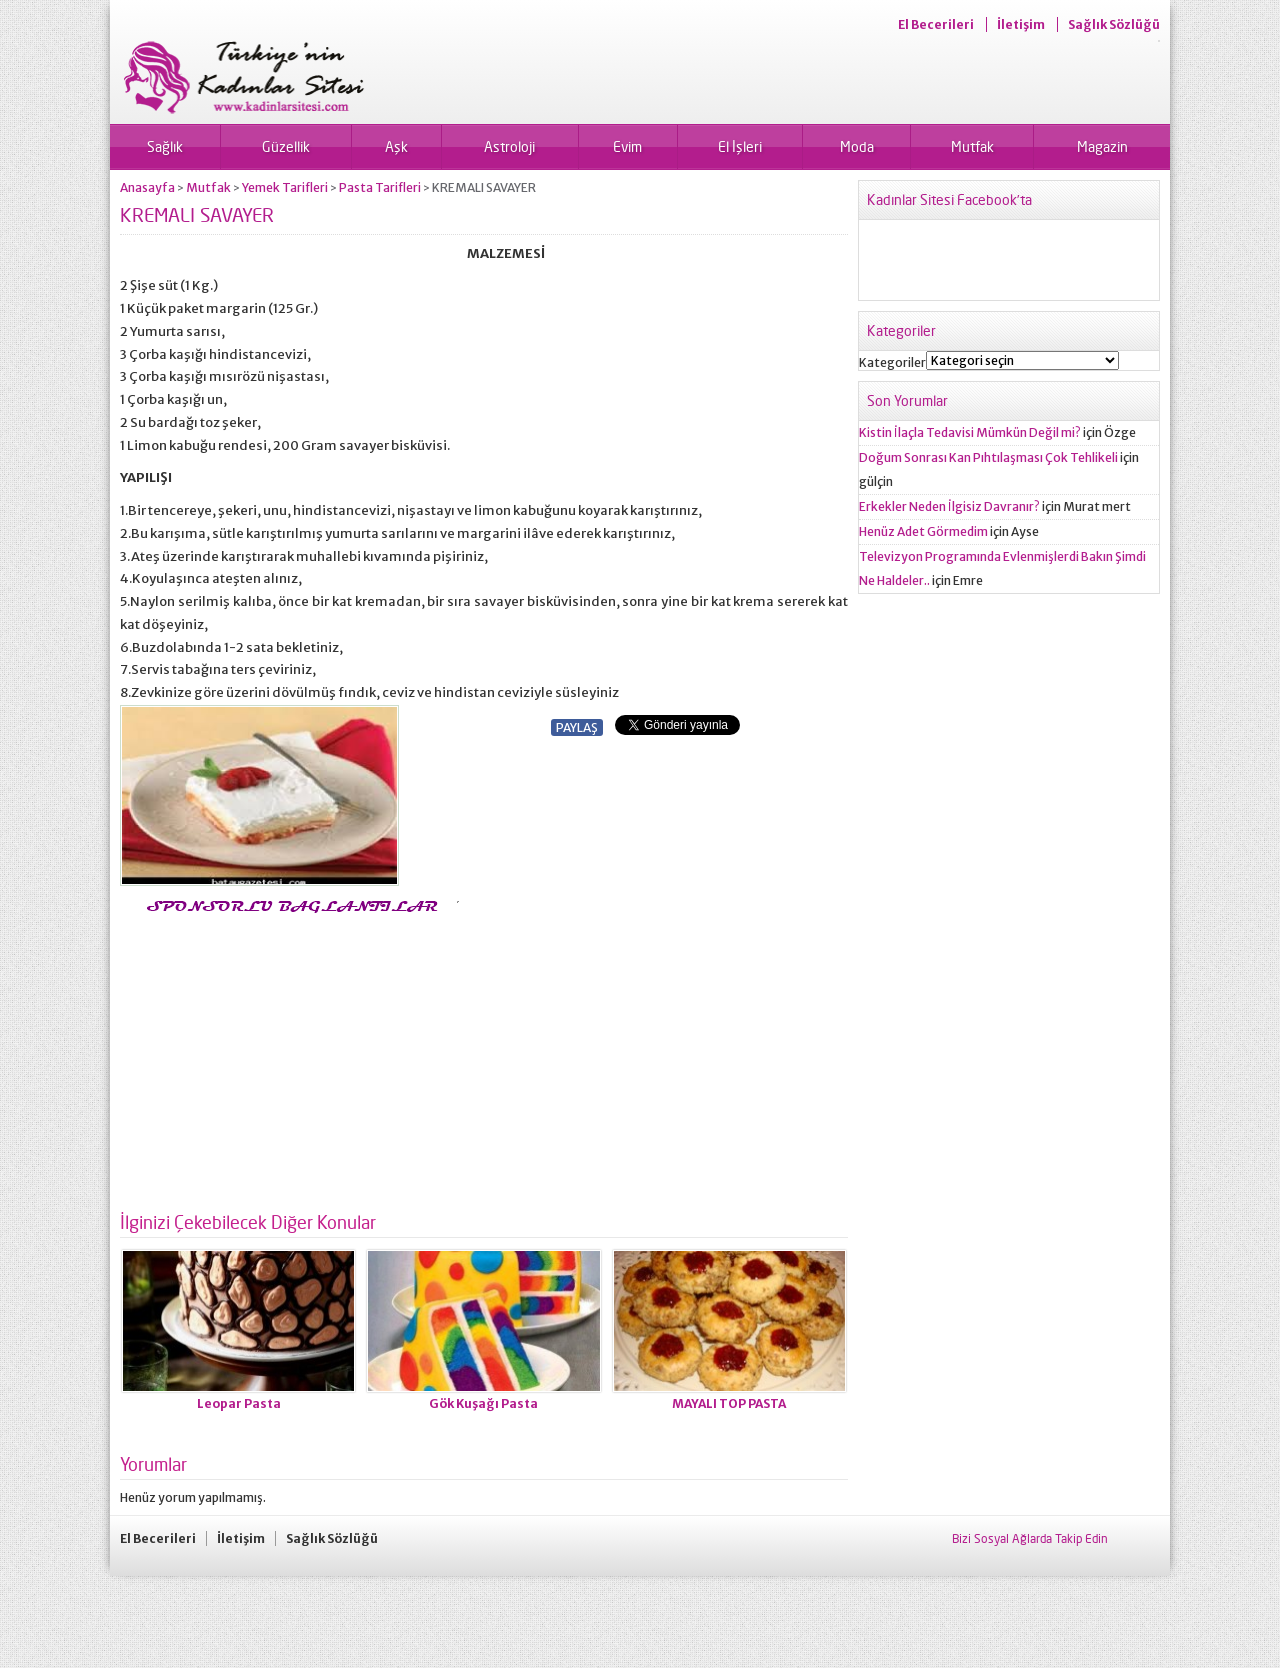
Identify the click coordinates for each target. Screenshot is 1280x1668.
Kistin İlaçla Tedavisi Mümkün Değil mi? (970, 432)
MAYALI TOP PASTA (729, 1403)
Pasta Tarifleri (380, 187)
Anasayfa (147, 187)
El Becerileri (936, 24)
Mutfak (972, 146)
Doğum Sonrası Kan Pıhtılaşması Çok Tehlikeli (988, 457)
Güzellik (286, 146)
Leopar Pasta (239, 1403)
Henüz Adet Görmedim (923, 531)
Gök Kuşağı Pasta (483, 1403)
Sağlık (165, 146)
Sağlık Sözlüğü (1114, 24)
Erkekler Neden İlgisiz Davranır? (949, 506)
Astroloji (509, 146)
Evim (627, 146)
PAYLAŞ (577, 727)
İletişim (1021, 24)
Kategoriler (892, 362)
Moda (857, 146)
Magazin (1102, 146)
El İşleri (740, 146)
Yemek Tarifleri (285, 187)
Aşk (396, 146)
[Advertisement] (288, 1057)
